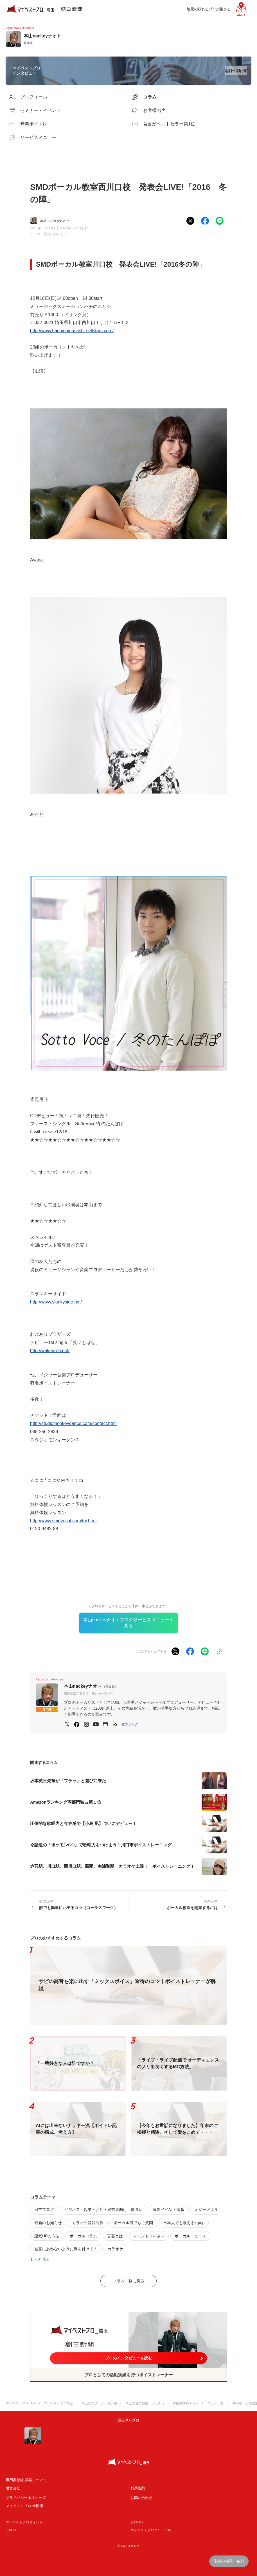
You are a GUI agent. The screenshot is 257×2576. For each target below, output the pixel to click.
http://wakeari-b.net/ (50, 1350)
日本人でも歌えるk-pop (183, 2222)
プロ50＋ (137, 2522)
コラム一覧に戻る (128, 2281)
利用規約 (137, 2488)
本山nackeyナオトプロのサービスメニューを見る (128, 1622)
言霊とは (115, 2236)
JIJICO (11, 2530)
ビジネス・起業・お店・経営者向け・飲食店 (103, 2209)
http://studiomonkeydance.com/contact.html (73, 1423)
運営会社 (13, 2488)
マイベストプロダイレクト (26, 2522)
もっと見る (40, 2259)
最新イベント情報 (168, 2209)
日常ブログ (44, 2209)
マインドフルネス (148, 2236)
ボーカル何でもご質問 (133, 2222)
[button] (129, 1724)
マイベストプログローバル (150, 2530)
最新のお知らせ (55, 234)
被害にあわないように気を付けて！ (65, 2249)
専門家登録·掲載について (26, 2480)
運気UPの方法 (46, 2236)
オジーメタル (206, 2209)
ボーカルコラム (83, 2236)
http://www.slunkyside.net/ (56, 1302)
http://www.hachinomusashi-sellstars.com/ (72, 330)
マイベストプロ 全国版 (24, 2506)
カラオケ (115, 2249)
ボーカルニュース (190, 2236)
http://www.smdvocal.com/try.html (63, 1520)
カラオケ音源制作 (87, 2222)
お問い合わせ (141, 2498)
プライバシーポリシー (24, 2498)
